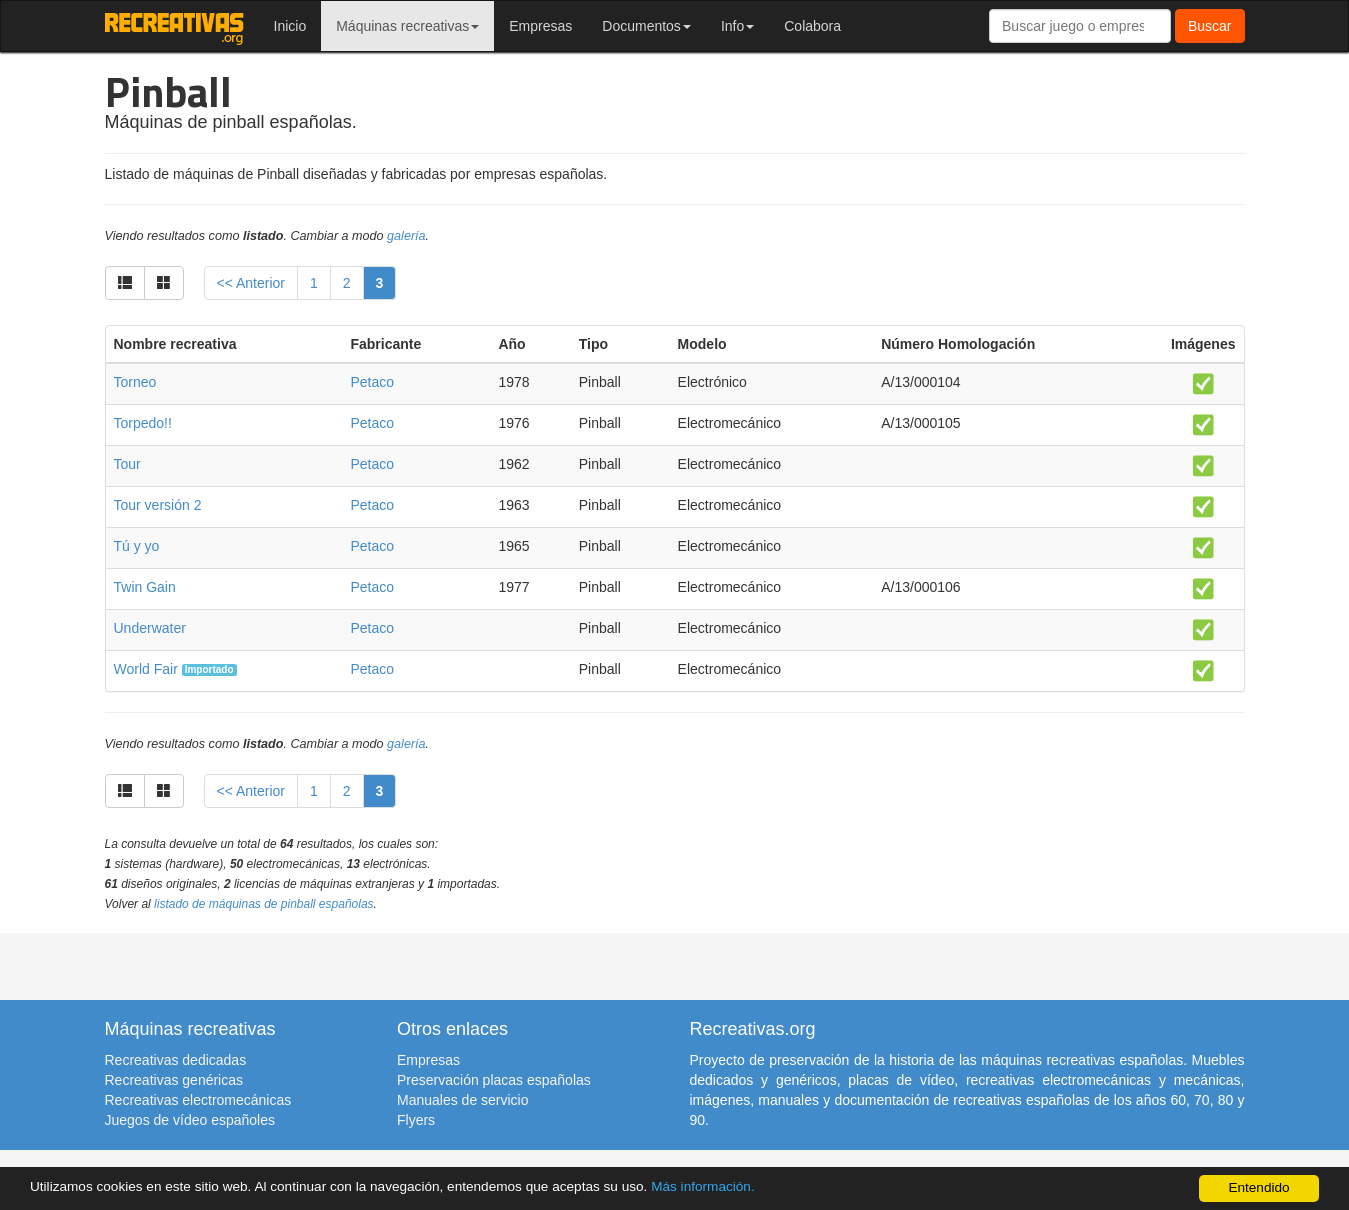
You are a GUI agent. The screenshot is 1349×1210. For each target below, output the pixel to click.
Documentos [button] (646, 26)
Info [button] (737, 26)
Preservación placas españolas (494, 1080)
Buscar (1210, 26)
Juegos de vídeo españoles (190, 1120)
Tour (127, 464)
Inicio (290, 26)
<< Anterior (251, 283)
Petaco (372, 382)
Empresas (540, 26)
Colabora (812, 26)
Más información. (703, 1186)
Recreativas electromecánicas (198, 1100)
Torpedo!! (143, 423)
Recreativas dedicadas (176, 1060)
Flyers (416, 1120)
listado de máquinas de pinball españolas (264, 904)
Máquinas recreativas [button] (407, 26)
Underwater (150, 628)
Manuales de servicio (463, 1100)
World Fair (146, 669)
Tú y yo (137, 546)
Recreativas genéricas (174, 1080)
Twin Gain (145, 587)
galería (406, 236)
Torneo (135, 382)
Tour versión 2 (158, 505)
